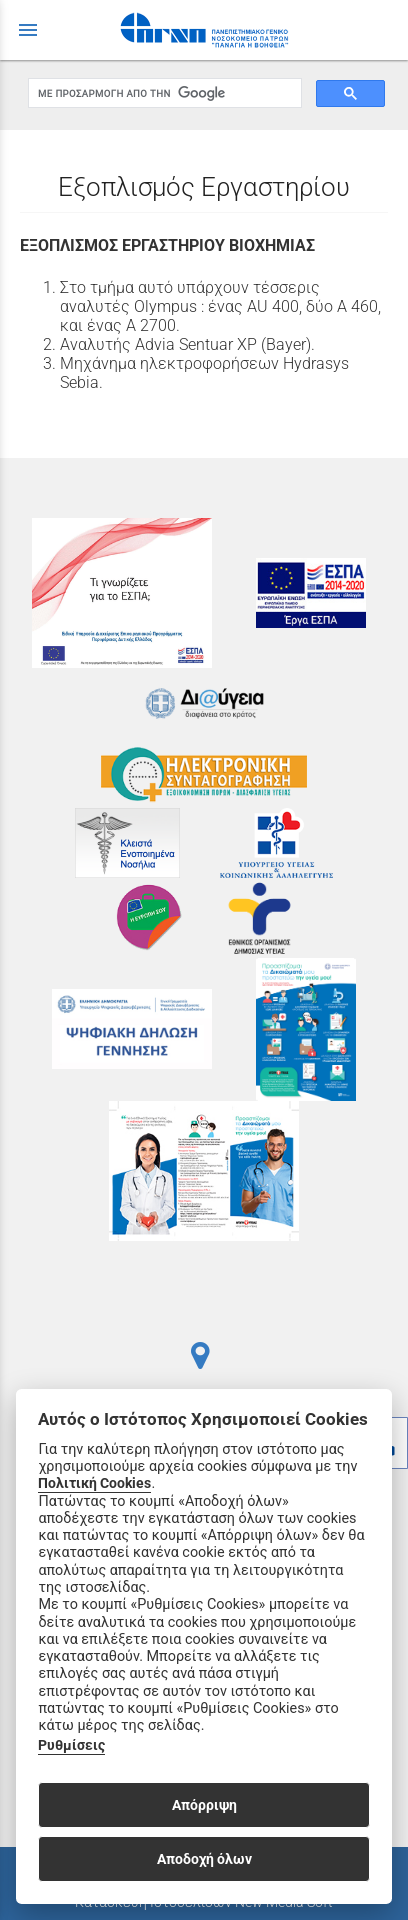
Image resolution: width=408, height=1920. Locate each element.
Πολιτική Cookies (94, 1483)
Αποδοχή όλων (204, 1859)
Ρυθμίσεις (71, 1745)
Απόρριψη (204, 1805)
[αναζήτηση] (163, 93)
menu (28, 30)
